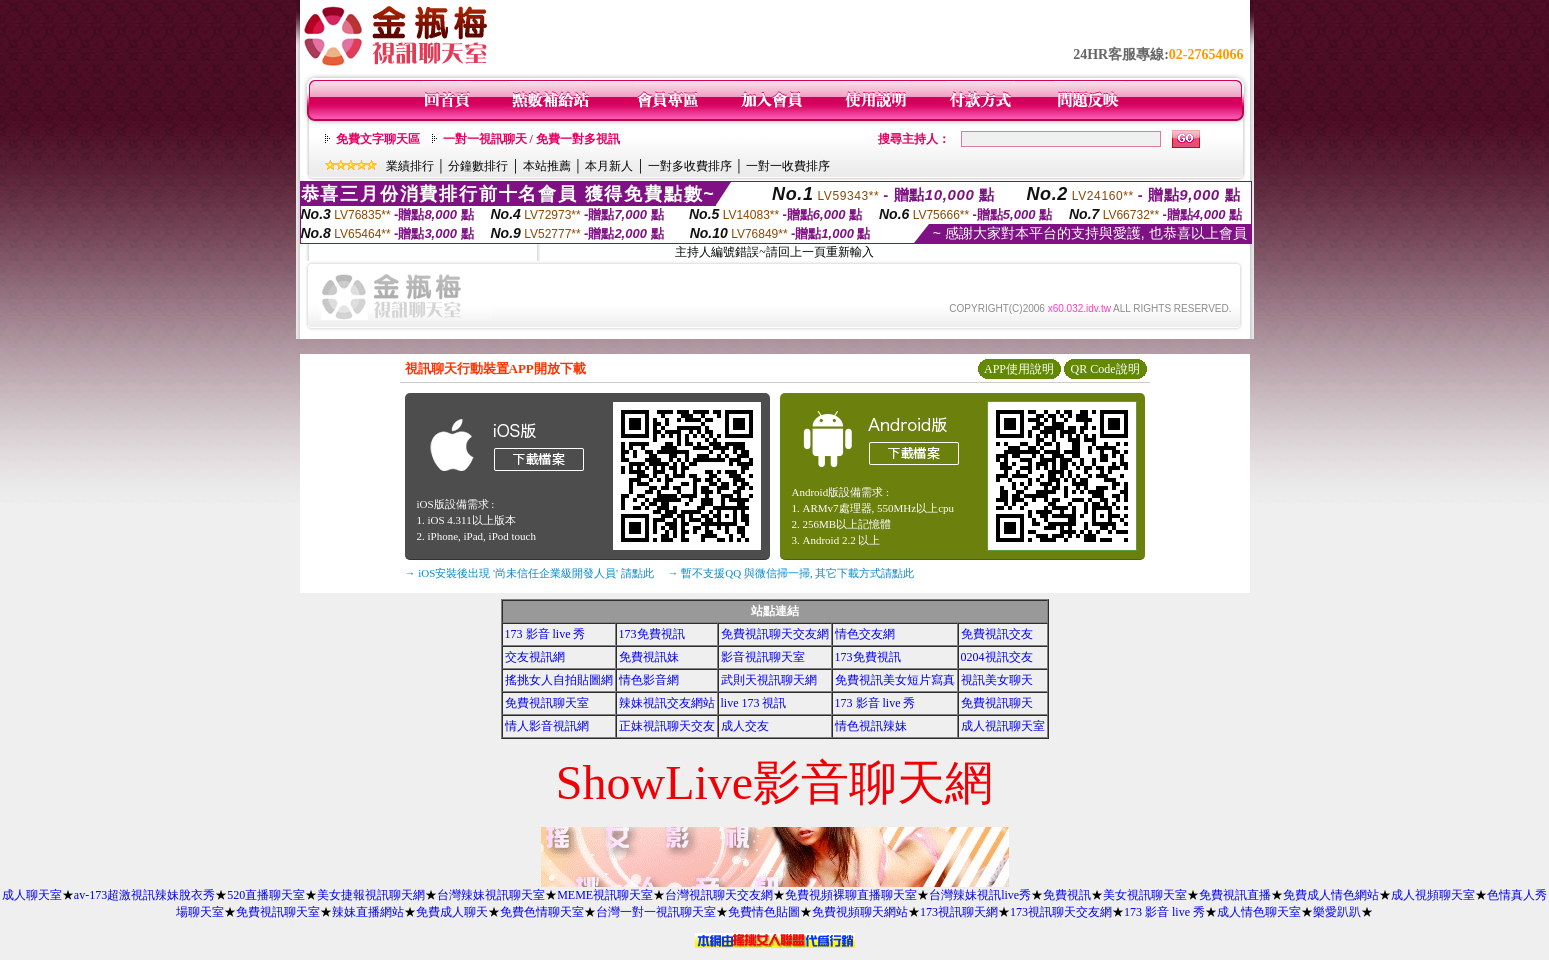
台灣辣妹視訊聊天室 (491, 895)
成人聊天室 (32, 895)
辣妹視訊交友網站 (667, 703)
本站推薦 (547, 166)
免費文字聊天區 (378, 139)
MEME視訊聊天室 (605, 895)
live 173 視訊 (754, 703)
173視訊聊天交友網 (1061, 912)
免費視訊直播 (1235, 895)
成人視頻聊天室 (1433, 895)
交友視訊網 (535, 657)
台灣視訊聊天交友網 (719, 895)
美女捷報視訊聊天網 (371, 895)
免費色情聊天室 (542, 912)
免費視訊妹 (649, 657)
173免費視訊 (652, 634)
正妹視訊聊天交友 (667, 726)
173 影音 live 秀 (545, 634)
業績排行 (410, 166)
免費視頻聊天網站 (860, 912)
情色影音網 (649, 680)
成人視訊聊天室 (1003, 726)
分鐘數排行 (478, 166)
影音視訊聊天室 (763, 657)
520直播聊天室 (266, 895)
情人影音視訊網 (547, 726)
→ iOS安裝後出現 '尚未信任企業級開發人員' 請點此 (529, 573)
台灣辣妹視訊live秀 (980, 895)
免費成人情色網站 (1331, 895)
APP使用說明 (1019, 369)
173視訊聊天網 (959, 912)
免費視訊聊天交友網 (775, 634)
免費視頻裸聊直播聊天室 (851, 895)
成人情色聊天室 (1259, 912)
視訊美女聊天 (997, 680)
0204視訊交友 (997, 657)
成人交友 (745, 726)
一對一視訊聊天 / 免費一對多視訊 (531, 139)
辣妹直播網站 (368, 912)
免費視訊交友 (997, 634)
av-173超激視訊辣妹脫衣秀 (144, 895)
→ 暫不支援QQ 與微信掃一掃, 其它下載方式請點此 (791, 573)
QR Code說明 (1105, 369)
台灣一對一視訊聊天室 (656, 912)
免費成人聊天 (452, 912)
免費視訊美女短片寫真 (895, 680)
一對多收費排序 (690, 166)
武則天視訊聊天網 (769, 680)
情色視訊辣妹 (871, 726)
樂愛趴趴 (1337, 912)
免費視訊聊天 (997, 703)
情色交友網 (865, 634)
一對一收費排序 (788, 166)
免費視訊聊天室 (547, 703)
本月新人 (609, 166)
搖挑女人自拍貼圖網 (559, 680)
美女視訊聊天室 (1145, 895)
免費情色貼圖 (764, 912)
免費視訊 (1067, 895)
